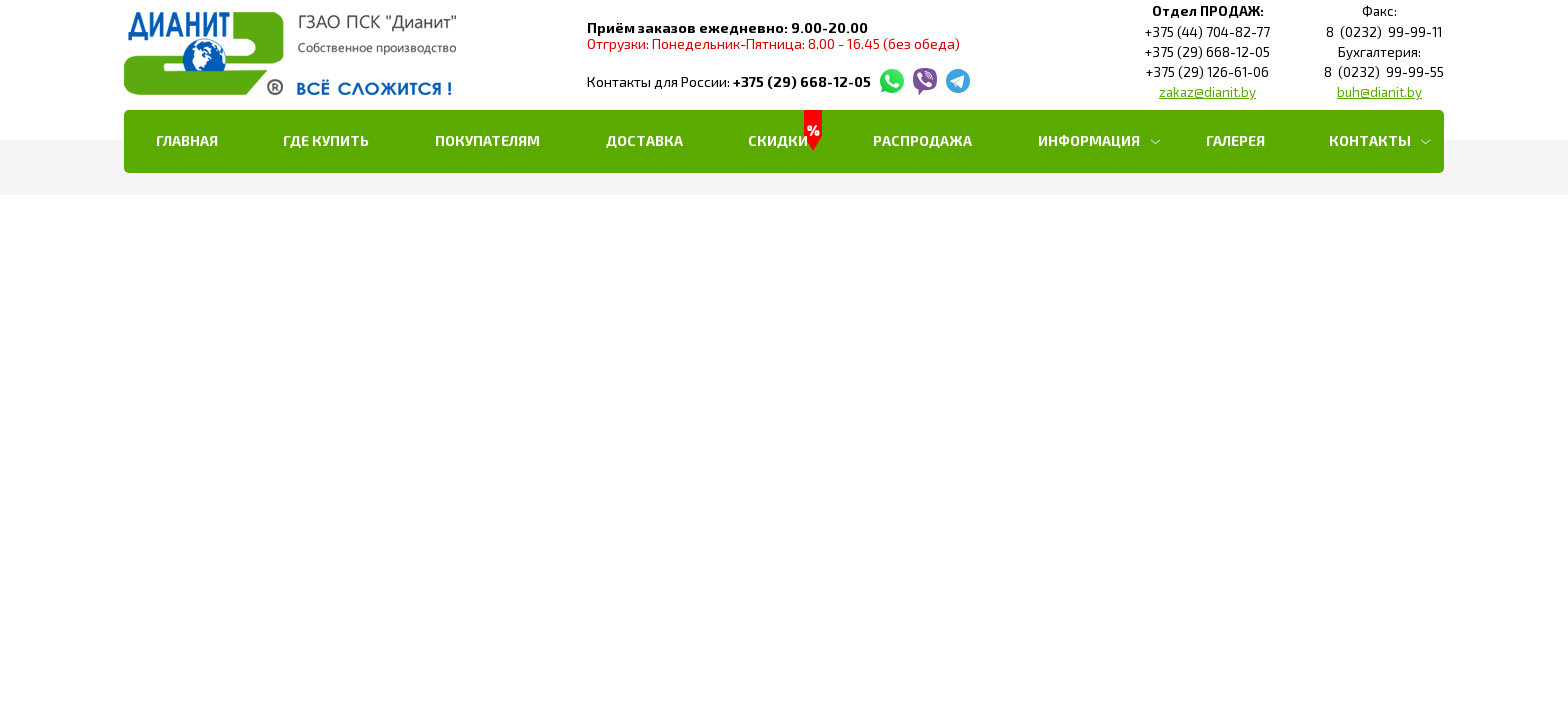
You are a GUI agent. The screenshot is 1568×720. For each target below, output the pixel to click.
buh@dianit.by (1379, 92)
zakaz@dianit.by (1207, 92)
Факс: (1379, 11)
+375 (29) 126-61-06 (1207, 72)
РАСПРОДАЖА (922, 140)
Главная (187, 140)
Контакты (1370, 140)
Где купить (326, 140)
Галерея (1235, 140)
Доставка (644, 140)
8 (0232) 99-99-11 (1379, 32)
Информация (1089, 140)
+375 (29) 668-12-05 (802, 81)
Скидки (778, 140)
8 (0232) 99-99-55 (1379, 72)
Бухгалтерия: (1379, 52)
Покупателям (487, 140)
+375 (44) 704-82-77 (1207, 32)
